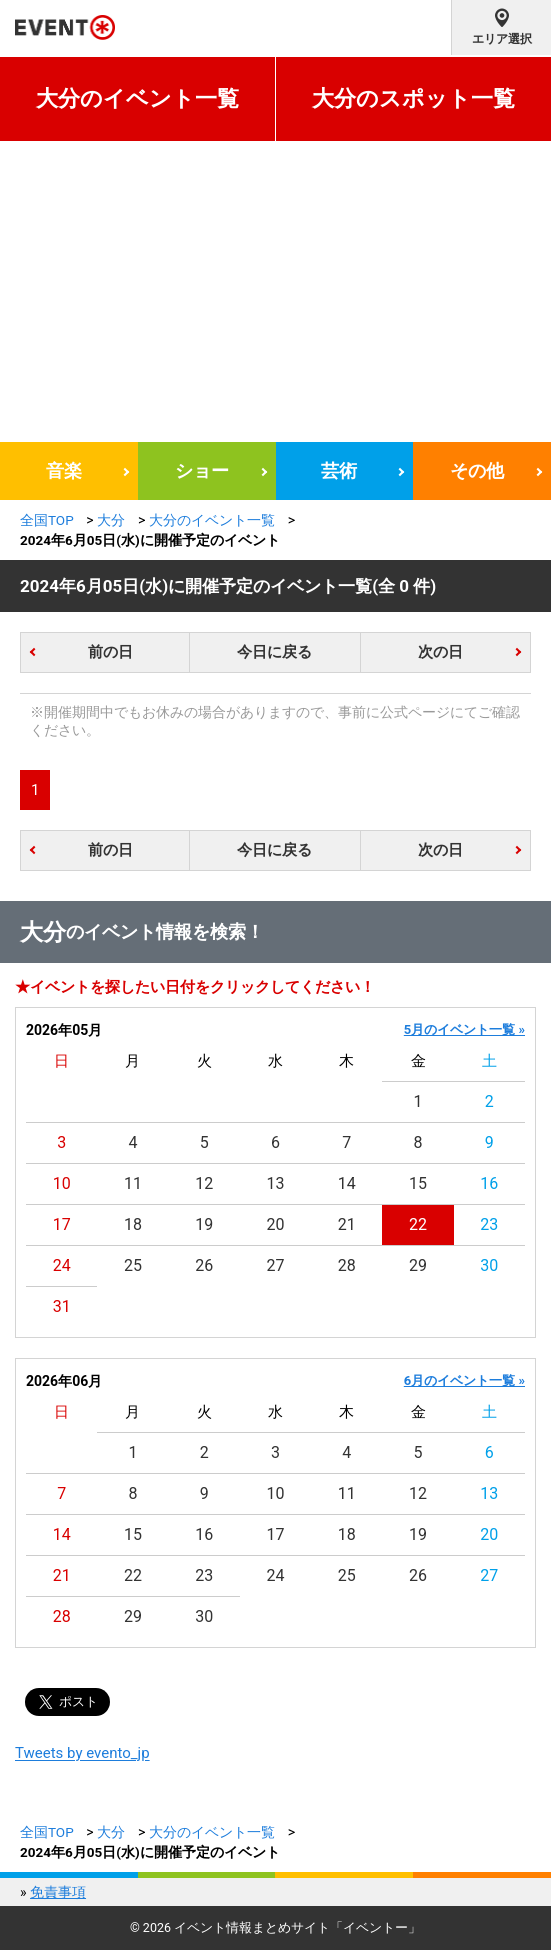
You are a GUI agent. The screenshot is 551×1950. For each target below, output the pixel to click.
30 (489, 1265)
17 (62, 1224)
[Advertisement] (275, 292)
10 (62, 1183)
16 (489, 1183)
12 (204, 1183)
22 (418, 1224)
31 (62, 1306)
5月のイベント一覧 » (464, 1029)
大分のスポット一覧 (413, 98)
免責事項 (58, 1892)
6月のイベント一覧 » (464, 1380)
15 (418, 1183)
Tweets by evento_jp (82, 1753)
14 (347, 1183)
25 (133, 1265)
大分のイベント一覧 (137, 98)
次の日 (440, 652)
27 (276, 1265)
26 (204, 1265)
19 (204, 1224)
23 (489, 1224)
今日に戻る (274, 652)
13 (276, 1183)
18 (133, 1224)
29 (418, 1265)
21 (347, 1224)
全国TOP (47, 520)
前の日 (110, 652)
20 (276, 1224)
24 (62, 1265)
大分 (111, 520)
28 (347, 1265)
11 (133, 1183)
